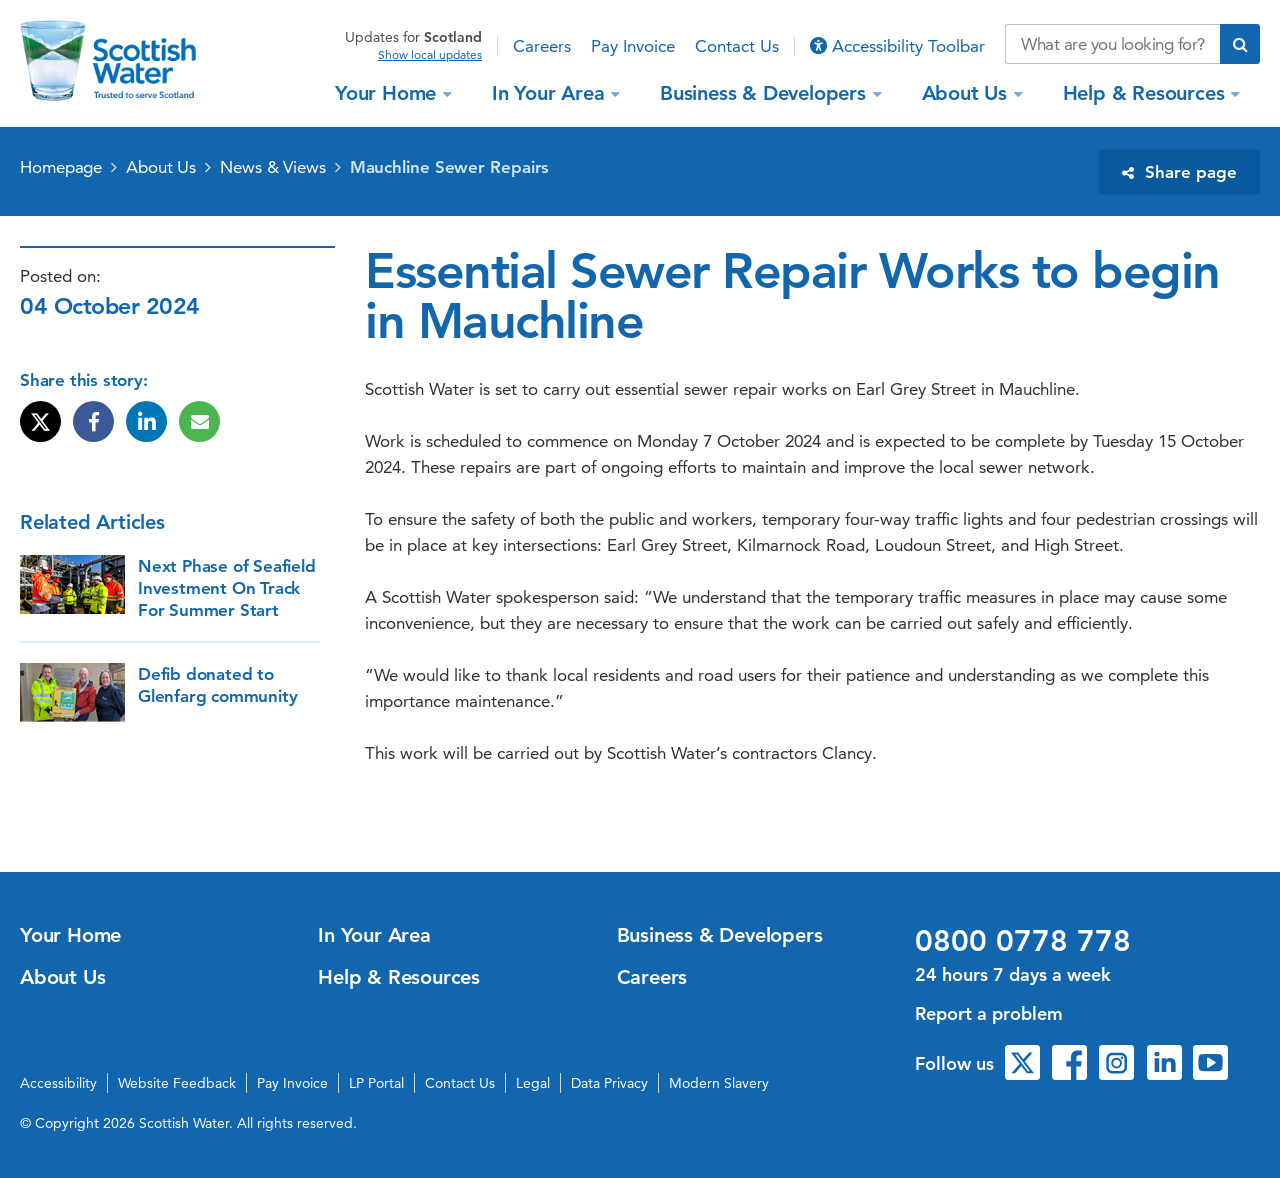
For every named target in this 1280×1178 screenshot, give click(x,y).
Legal (533, 1083)
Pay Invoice (633, 46)
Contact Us (737, 46)
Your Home (388, 93)
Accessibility (58, 1083)
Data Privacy (609, 1083)
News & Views (273, 167)
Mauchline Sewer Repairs (450, 167)
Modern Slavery (719, 1083)
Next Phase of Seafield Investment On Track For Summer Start (227, 588)
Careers (542, 46)
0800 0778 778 (1023, 941)
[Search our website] (1112, 44)
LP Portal (376, 1083)
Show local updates (430, 55)
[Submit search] (1240, 44)
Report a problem (989, 1013)
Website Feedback (177, 1083)
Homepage (61, 167)
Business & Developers (766, 93)
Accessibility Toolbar (897, 46)
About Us (967, 93)
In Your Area (551, 93)
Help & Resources (1147, 93)
